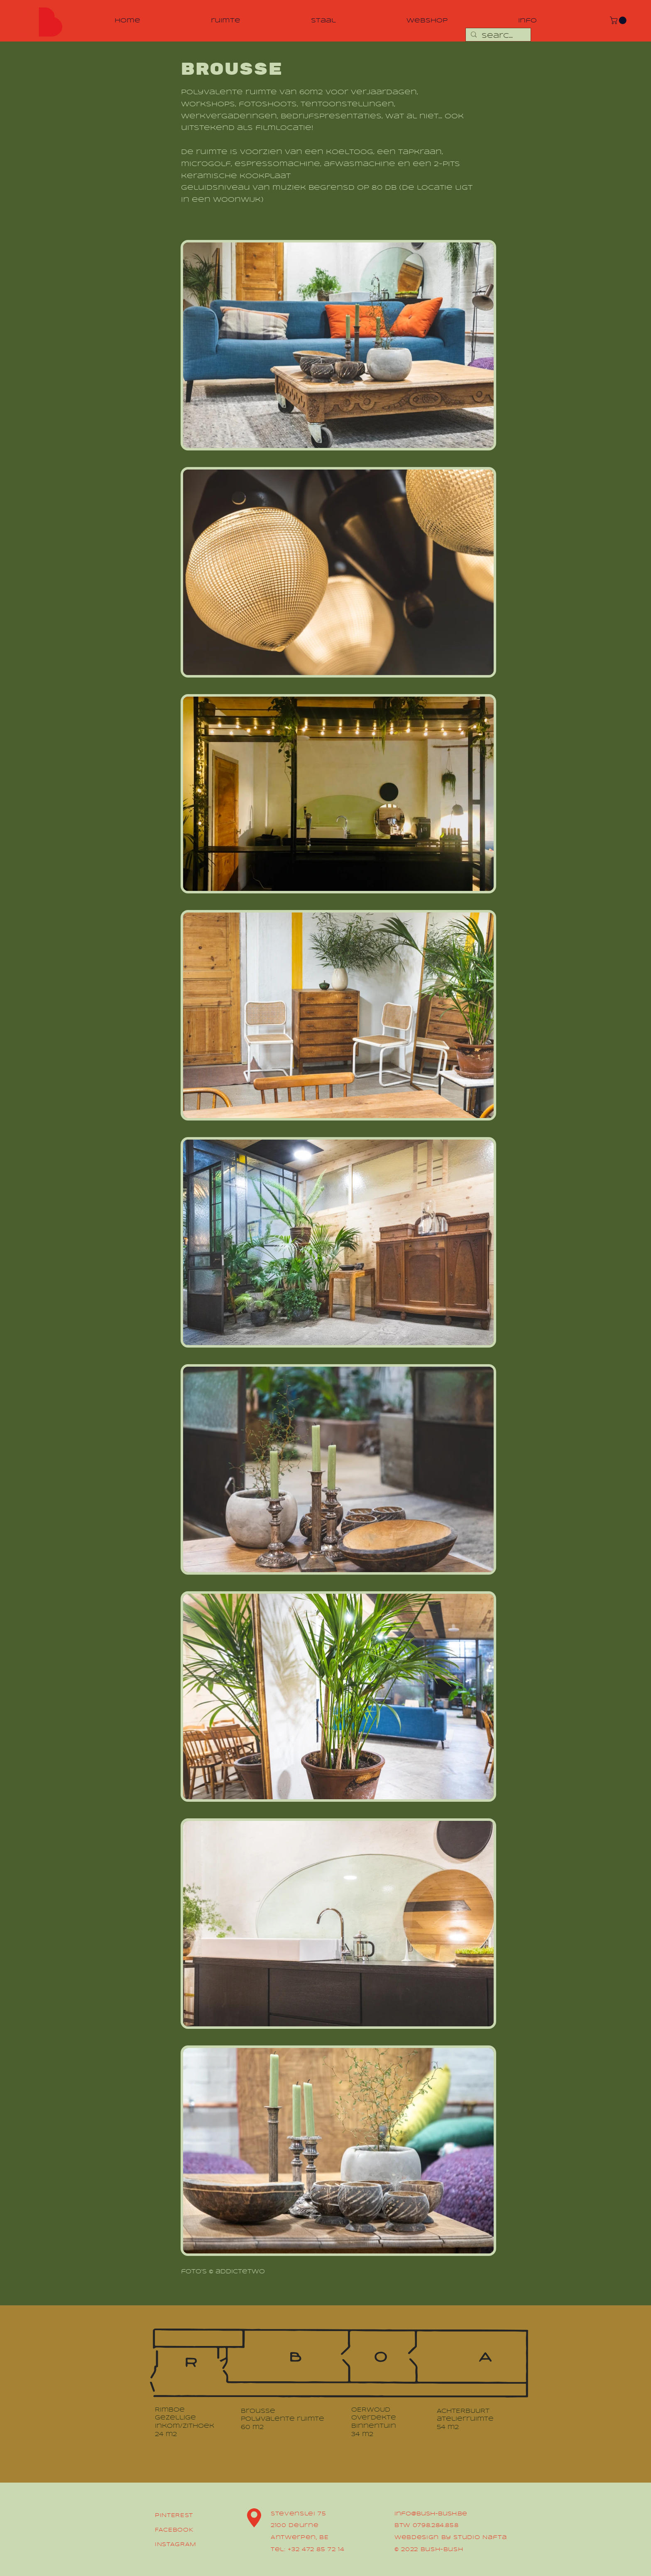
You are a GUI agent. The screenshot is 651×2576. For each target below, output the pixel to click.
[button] (619, 20)
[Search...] (497, 36)
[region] (38, 22)
